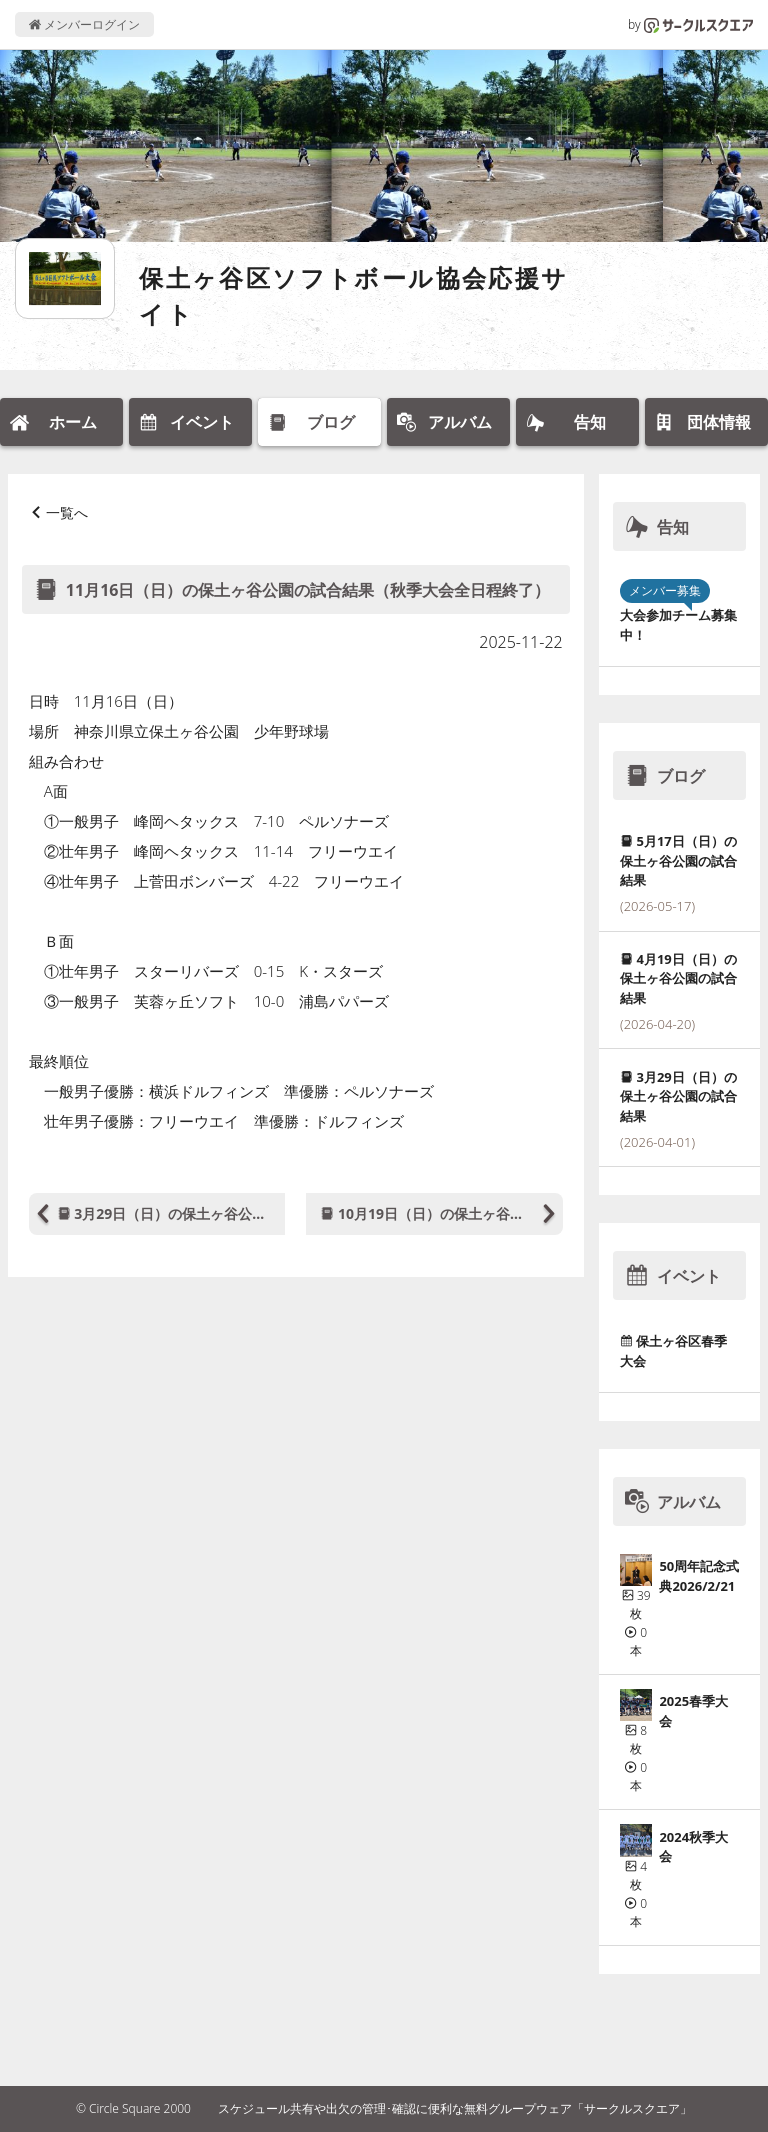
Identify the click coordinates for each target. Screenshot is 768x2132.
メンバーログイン (84, 24)
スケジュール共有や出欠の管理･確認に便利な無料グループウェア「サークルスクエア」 (455, 2108)
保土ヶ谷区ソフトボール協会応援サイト (353, 295)
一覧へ (67, 512)
